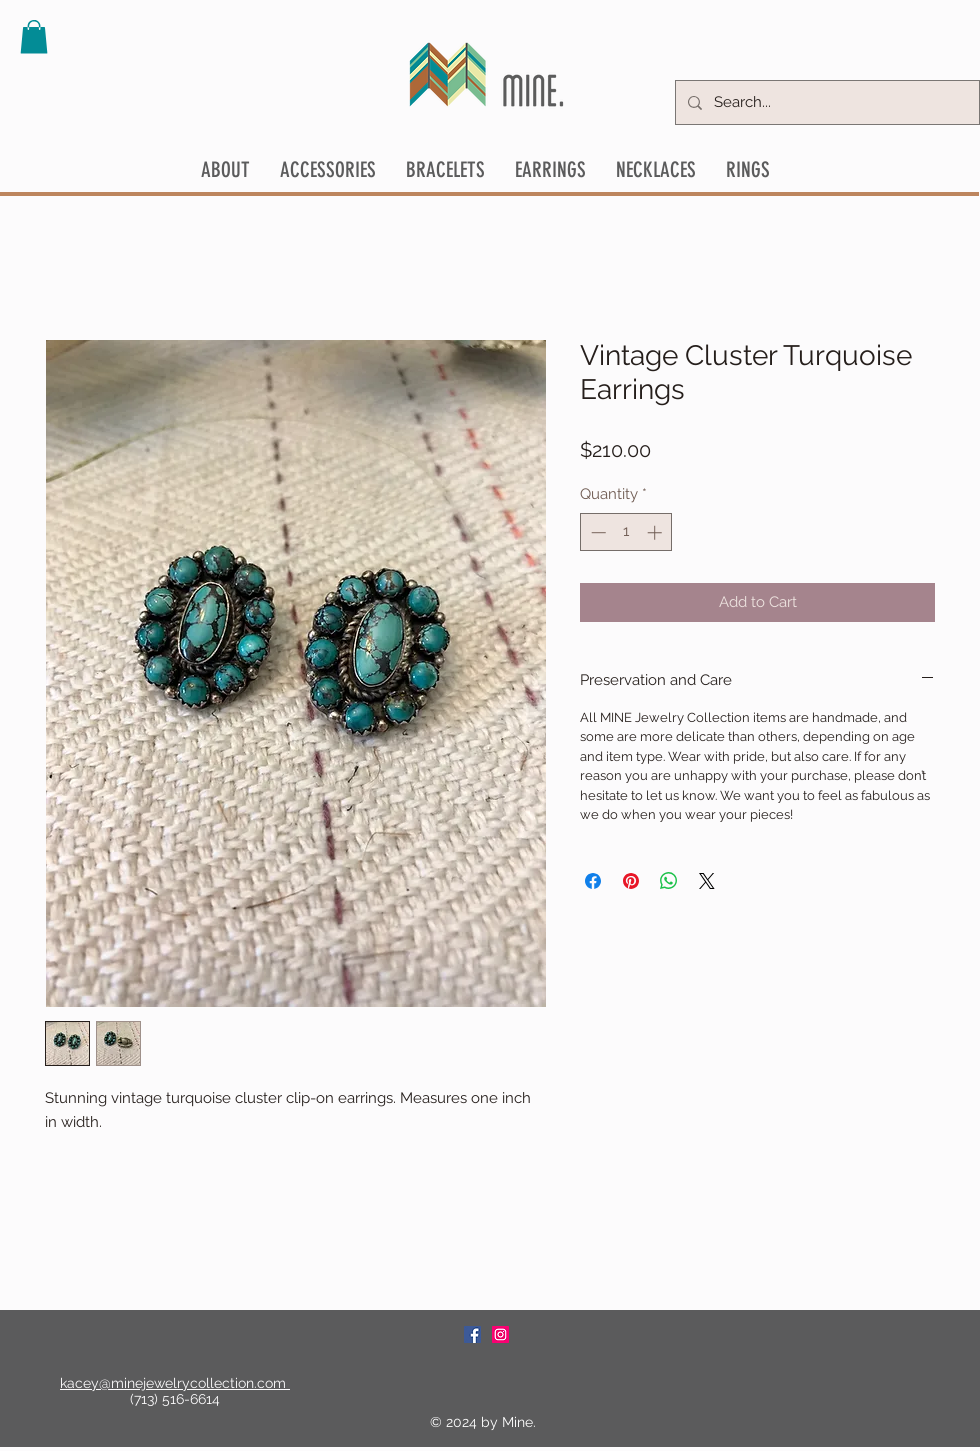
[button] (34, 36)
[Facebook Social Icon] (472, 1334)
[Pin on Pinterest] (631, 881)
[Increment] (656, 532)
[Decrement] (596, 532)
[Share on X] (707, 881)
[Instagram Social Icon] (500, 1334)
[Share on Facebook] (593, 881)
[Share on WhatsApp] (669, 881)
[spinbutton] (626, 532)
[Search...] (825, 102)
